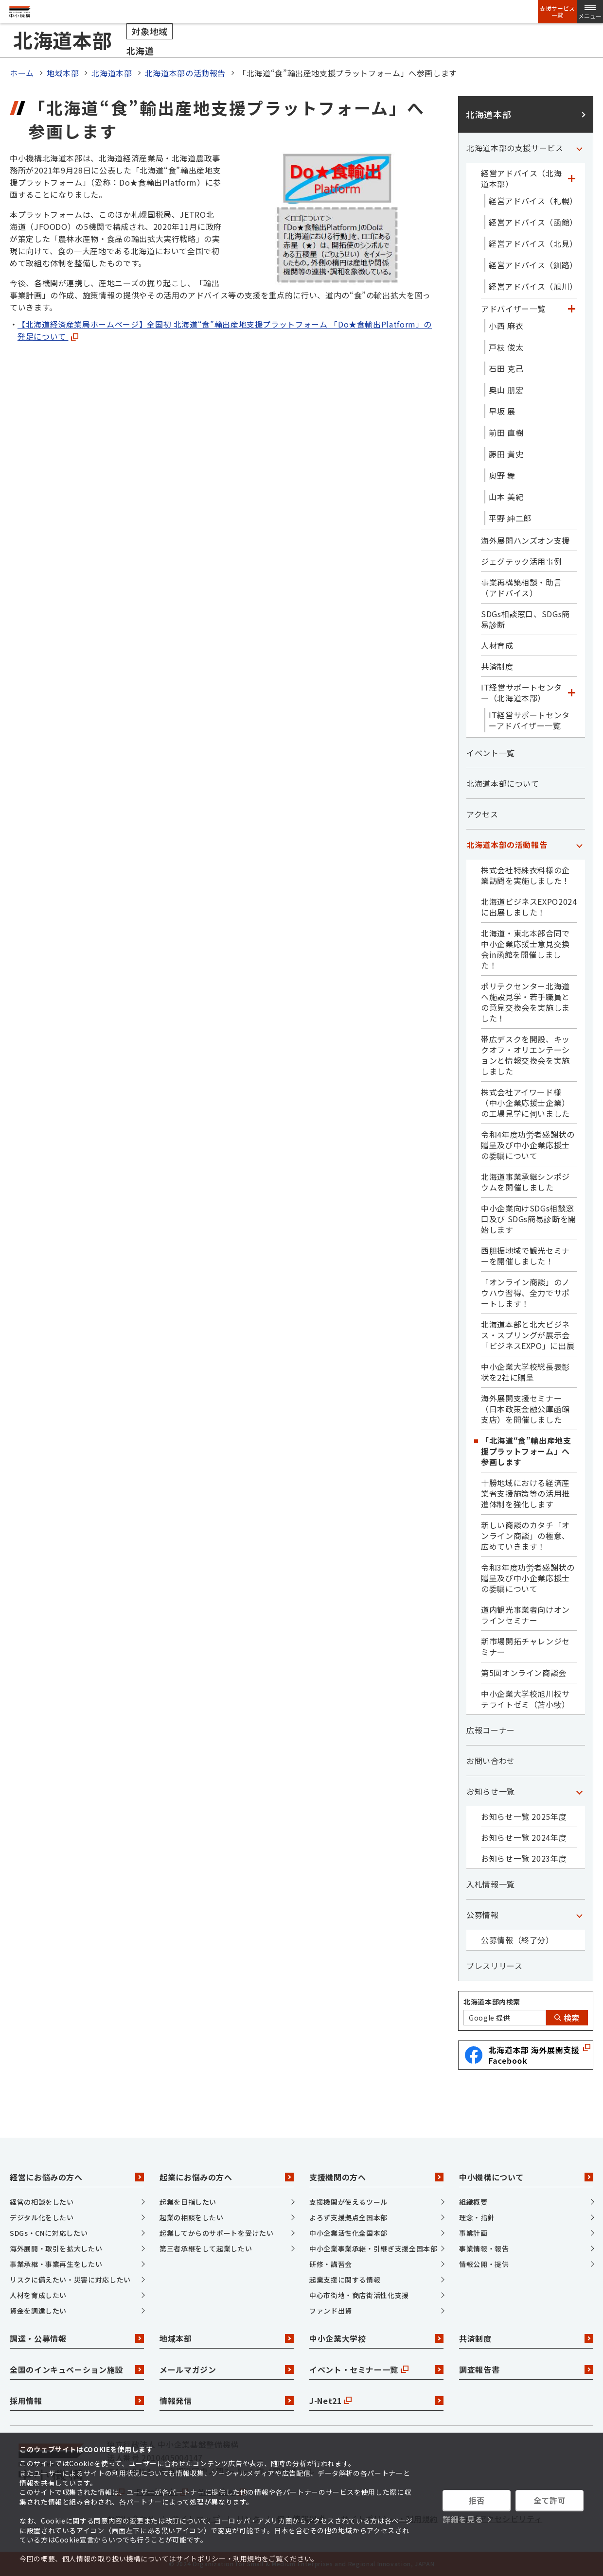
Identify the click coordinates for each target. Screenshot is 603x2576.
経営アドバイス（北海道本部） (521, 178)
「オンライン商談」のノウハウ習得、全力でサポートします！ (525, 1292)
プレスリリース (494, 1965)
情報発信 (227, 2400)
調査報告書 (526, 2369)
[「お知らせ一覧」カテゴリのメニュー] (579, 1791)
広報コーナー (490, 1730)
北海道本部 (111, 73)
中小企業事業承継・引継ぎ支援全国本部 (373, 2248)
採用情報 (77, 2400)
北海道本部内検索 (491, 2001)
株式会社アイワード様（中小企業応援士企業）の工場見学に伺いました (525, 1102)
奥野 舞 (502, 475)
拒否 (476, 2500)
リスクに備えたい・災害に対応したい (70, 2279)
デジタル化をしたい (42, 2217)
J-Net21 (376, 2400)
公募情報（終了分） (517, 1940)
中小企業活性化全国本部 (348, 2233)
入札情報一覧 (490, 1884)
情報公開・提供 (484, 2264)
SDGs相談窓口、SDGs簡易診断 (525, 619)
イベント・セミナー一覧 (376, 2369)
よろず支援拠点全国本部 (348, 2217)
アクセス (482, 814)
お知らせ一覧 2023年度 (524, 1858)
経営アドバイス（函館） (533, 222)
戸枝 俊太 (506, 347)
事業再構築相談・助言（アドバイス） (521, 587)
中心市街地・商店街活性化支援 (359, 2295)
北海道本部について (502, 783)
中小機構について (526, 2177)
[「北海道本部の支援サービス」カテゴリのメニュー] (579, 148)
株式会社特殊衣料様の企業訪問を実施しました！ (525, 875)
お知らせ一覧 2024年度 (524, 1837)
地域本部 (63, 73)
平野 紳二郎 (510, 518)
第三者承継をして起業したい (206, 2248)
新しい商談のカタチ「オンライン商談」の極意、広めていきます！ (525, 1535)
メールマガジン (227, 2369)
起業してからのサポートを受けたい (216, 2233)
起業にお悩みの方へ (227, 2177)
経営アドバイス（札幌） (533, 201)
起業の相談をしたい (192, 2217)
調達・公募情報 (77, 2338)
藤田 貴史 (506, 454)
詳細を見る (463, 2519)
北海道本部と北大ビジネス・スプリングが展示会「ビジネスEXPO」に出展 (527, 1334)
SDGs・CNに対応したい (49, 2233)
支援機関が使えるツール (348, 2202)
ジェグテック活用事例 (521, 561)
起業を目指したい (188, 2202)
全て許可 (549, 2500)
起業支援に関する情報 (344, 2279)
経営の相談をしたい (42, 2202)
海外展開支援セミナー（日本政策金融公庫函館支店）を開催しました (525, 1408)
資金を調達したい (38, 2311)
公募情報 (482, 1914)
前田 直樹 (506, 432)
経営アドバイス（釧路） (533, 265)
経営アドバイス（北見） (533, 243)
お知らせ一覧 (490, 1791)
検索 (567, 2017)
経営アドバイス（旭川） (533, 286)
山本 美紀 (506, 496)
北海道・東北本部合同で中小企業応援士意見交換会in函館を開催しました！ (525, 949)
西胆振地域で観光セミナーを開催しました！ (525, 1256)
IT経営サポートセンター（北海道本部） (521, 692)
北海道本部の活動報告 (185, 73)
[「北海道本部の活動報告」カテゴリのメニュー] (579, 844)
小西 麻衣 (506, 325)
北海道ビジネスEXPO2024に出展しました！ (529, 907)
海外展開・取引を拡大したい (56, 2248)
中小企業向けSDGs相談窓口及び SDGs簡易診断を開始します (528, 1218)
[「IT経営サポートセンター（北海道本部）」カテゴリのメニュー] (571, 692)
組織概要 (473, 2202)
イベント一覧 (490, 753)
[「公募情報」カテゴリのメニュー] (579, 1914)
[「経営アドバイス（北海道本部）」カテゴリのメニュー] (571, 178)
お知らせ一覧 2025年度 (524, 1816)
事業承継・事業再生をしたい (56, 2264)
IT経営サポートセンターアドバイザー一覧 (529, 720)
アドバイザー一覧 (513, 308)
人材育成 (497, 645)
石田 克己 (506, 368)
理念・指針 (477, 2217)
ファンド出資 (330, 2311)
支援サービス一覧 (557, 11)
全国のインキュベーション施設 (77, 2369)
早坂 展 (502, 411)
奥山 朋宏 (506, 390)
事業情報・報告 (484, 2248)
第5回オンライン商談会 (524, 1672)
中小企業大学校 (376, 2338)
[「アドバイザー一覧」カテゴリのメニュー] (571, 308)
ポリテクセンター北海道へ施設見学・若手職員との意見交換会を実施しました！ (525, 1002)
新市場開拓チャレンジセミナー (525, 1646)
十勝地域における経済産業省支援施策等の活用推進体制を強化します (525, 1493)
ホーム (22, 73)
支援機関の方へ (376, 2177)
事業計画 (473, 2233)
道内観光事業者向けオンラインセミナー (525, 1615)
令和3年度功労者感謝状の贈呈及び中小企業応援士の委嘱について (528, 1577)
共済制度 (497, 666)
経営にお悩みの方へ (77, 2177)
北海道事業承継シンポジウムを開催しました (525, 1182)
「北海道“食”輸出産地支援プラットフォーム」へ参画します (526, 1451)
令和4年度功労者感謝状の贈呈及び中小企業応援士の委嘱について (528, 1144)
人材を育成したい (38, 2295)
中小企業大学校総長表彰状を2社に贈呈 (525, 1372)
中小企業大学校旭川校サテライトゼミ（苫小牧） (525, 1699)
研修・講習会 (330, 2264)
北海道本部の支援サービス (515, 148)
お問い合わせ (490, 1760)
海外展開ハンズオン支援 (525, 540)
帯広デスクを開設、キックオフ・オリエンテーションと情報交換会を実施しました (525, 1055)
